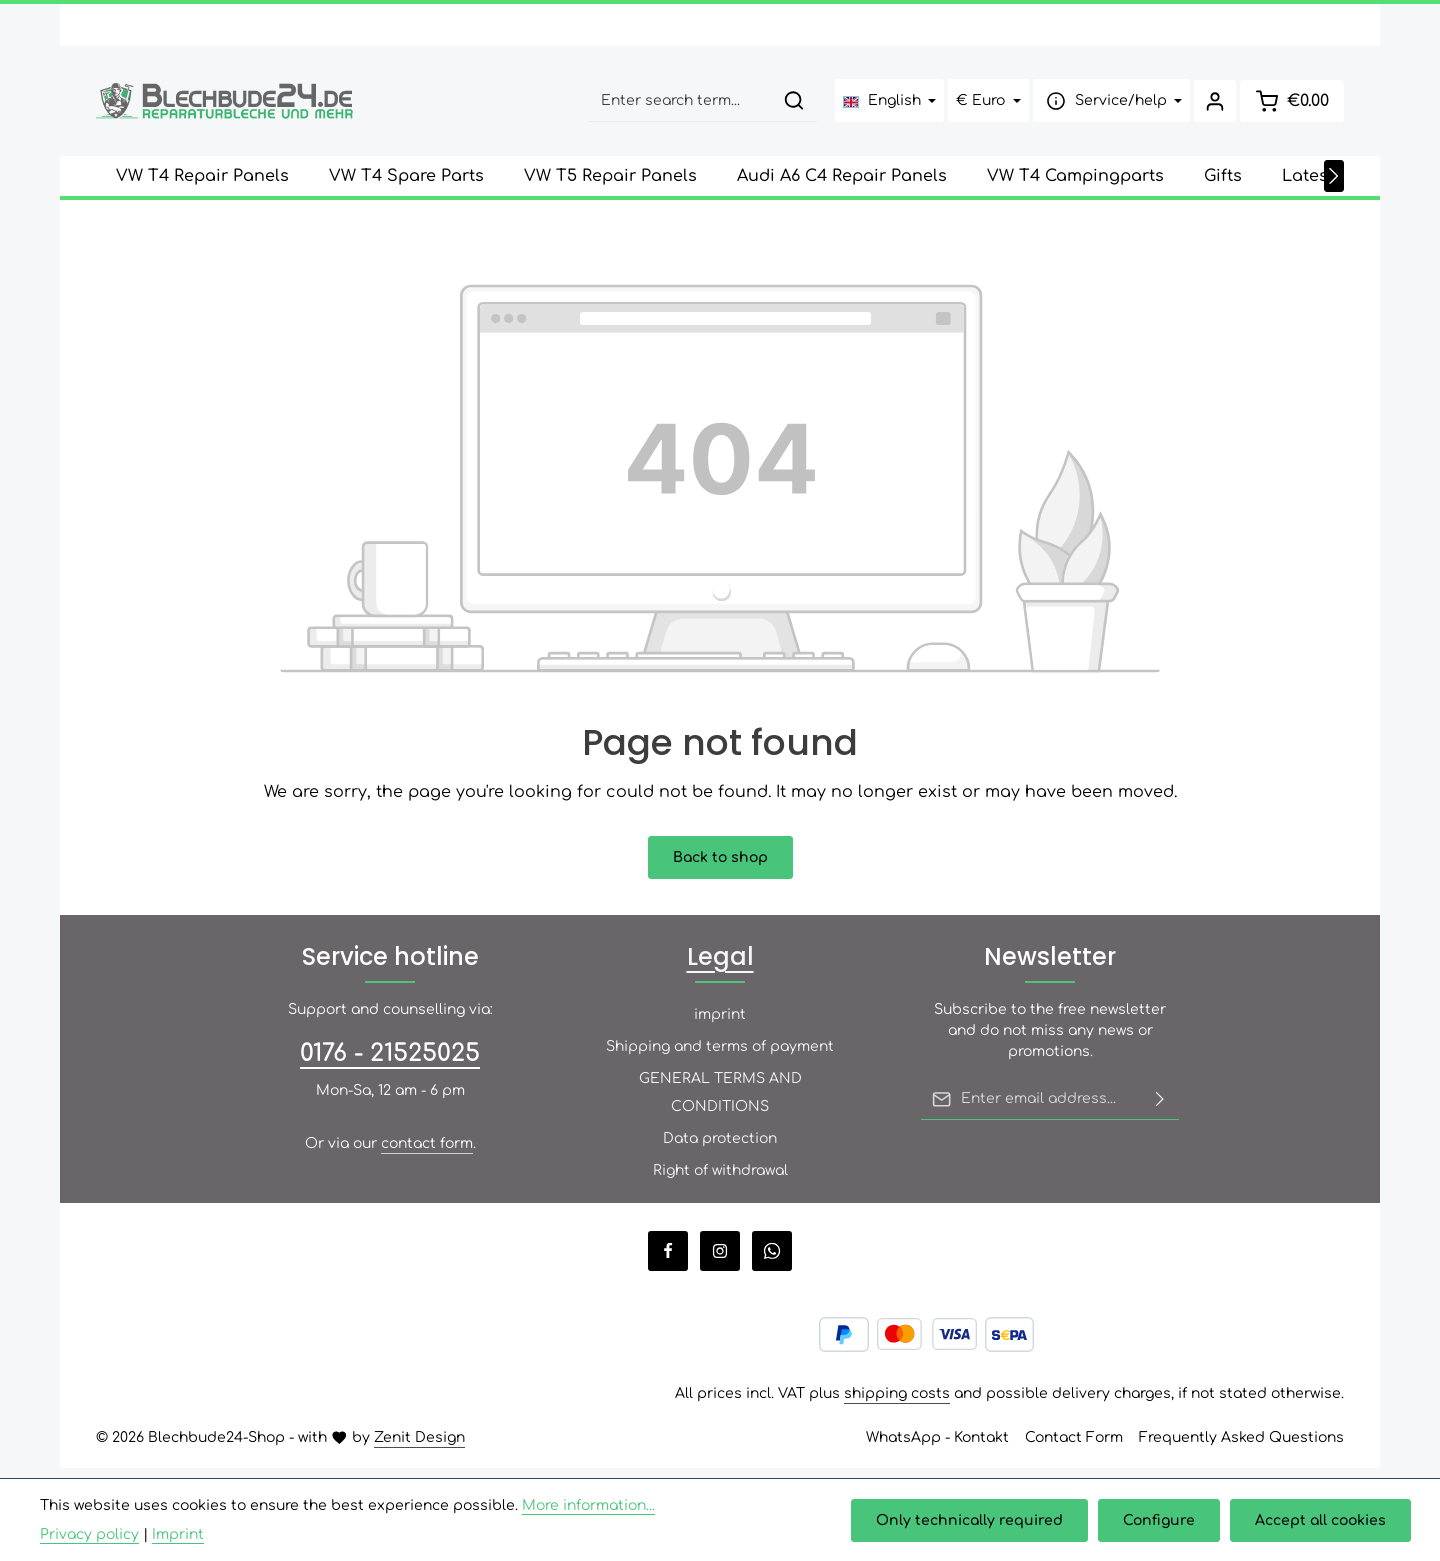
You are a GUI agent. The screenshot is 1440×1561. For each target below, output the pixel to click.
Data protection (720, 1148)
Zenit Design (419, 1447)
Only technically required (974, 1520)
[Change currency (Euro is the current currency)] (983, 106)
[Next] (1334, 186)
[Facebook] (668, 1261)
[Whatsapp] (772, 1261)
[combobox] (674, 106)
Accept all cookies (1321, 1520)
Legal (720, 966)
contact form (427, 1153)
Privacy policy (89, 1534)
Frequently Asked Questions (1241, 1447)
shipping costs (897, 1403)
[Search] (788, 106)
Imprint (178, 1534)
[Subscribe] (1160, 1109)
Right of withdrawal (720, 1180)
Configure (1162, 1520)
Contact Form (1074, 1447)
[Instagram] (720, 1261)
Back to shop (720, 867)
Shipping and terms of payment (720, 1056)
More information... (588, 1505)
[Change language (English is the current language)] (884, 106)
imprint (720, 1024)
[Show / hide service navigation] (1106, 106)
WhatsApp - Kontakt (937, 1447)
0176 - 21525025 (390, 1063)
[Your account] (1210, 106)
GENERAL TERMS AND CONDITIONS (720, 1102)
